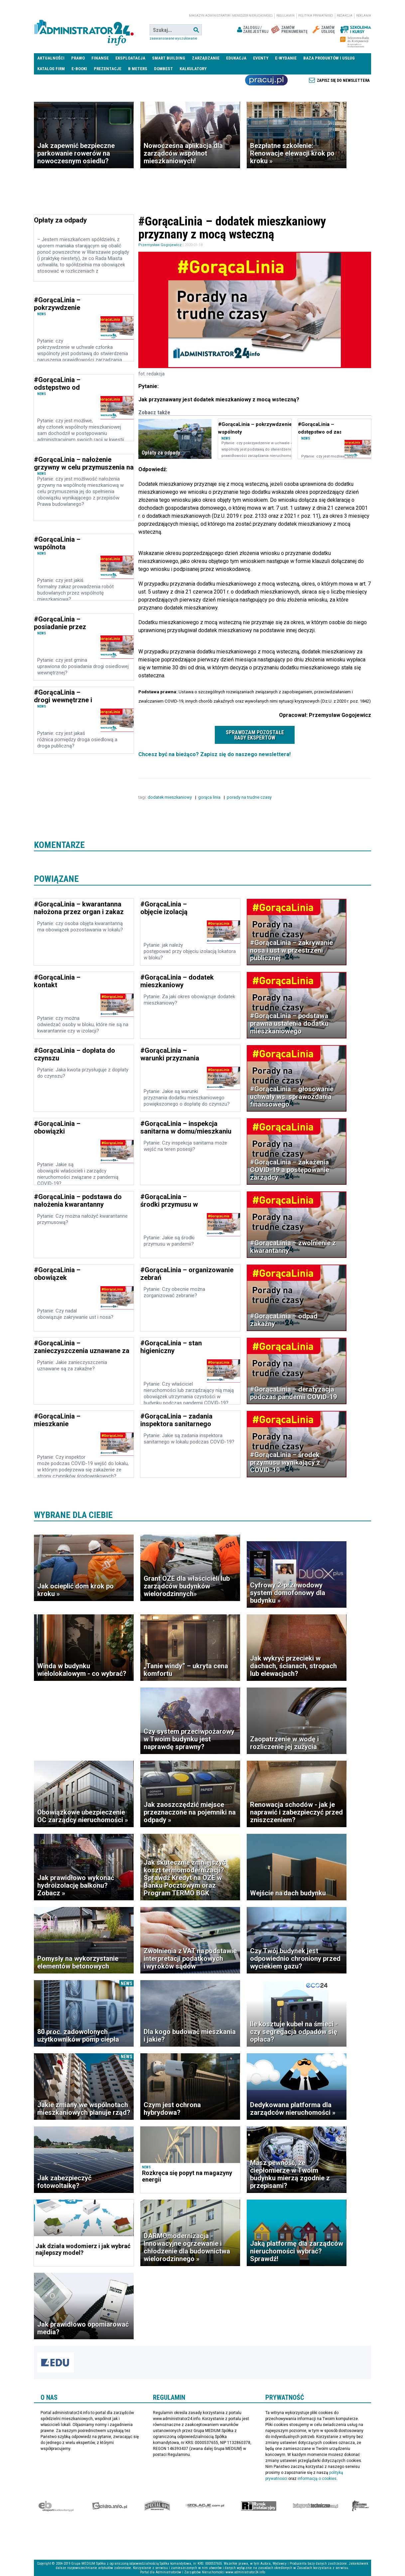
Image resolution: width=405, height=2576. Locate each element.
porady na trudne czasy (250, 797)
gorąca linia (209, 797)
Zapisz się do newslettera (343, 80)
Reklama (363, 15)
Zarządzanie (205, 58)
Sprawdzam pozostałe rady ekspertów (255, 735)
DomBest (163, 68)
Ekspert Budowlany (56, 2506)
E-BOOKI (79, 68)
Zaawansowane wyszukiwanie (173, 38)
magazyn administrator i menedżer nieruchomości (231, 15)
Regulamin (285, 15)
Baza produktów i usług (329, 58)
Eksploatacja (130, 58)
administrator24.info (84, 30)
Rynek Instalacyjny (259, 2506)
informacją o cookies (317, 2478)
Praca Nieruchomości (266, 80)
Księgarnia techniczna (315, 2506)
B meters (137, 68)
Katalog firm (51, 68)
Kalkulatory (193, 68)
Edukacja (236, 58)
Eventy (260, 58)
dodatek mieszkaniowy (170, 797)
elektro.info (109, 2506)
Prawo (78, 58)
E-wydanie (286, 58)
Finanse (100, 58)
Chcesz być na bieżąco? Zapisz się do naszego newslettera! (213, 754)
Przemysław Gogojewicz (160, 245)
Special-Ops (157, 2506)
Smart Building (168, 58)
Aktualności (51, 58)
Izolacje (205, 2506)
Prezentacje (107, 68)
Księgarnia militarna (360, 2506)
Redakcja (344, 15)
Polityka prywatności (315, 15)
